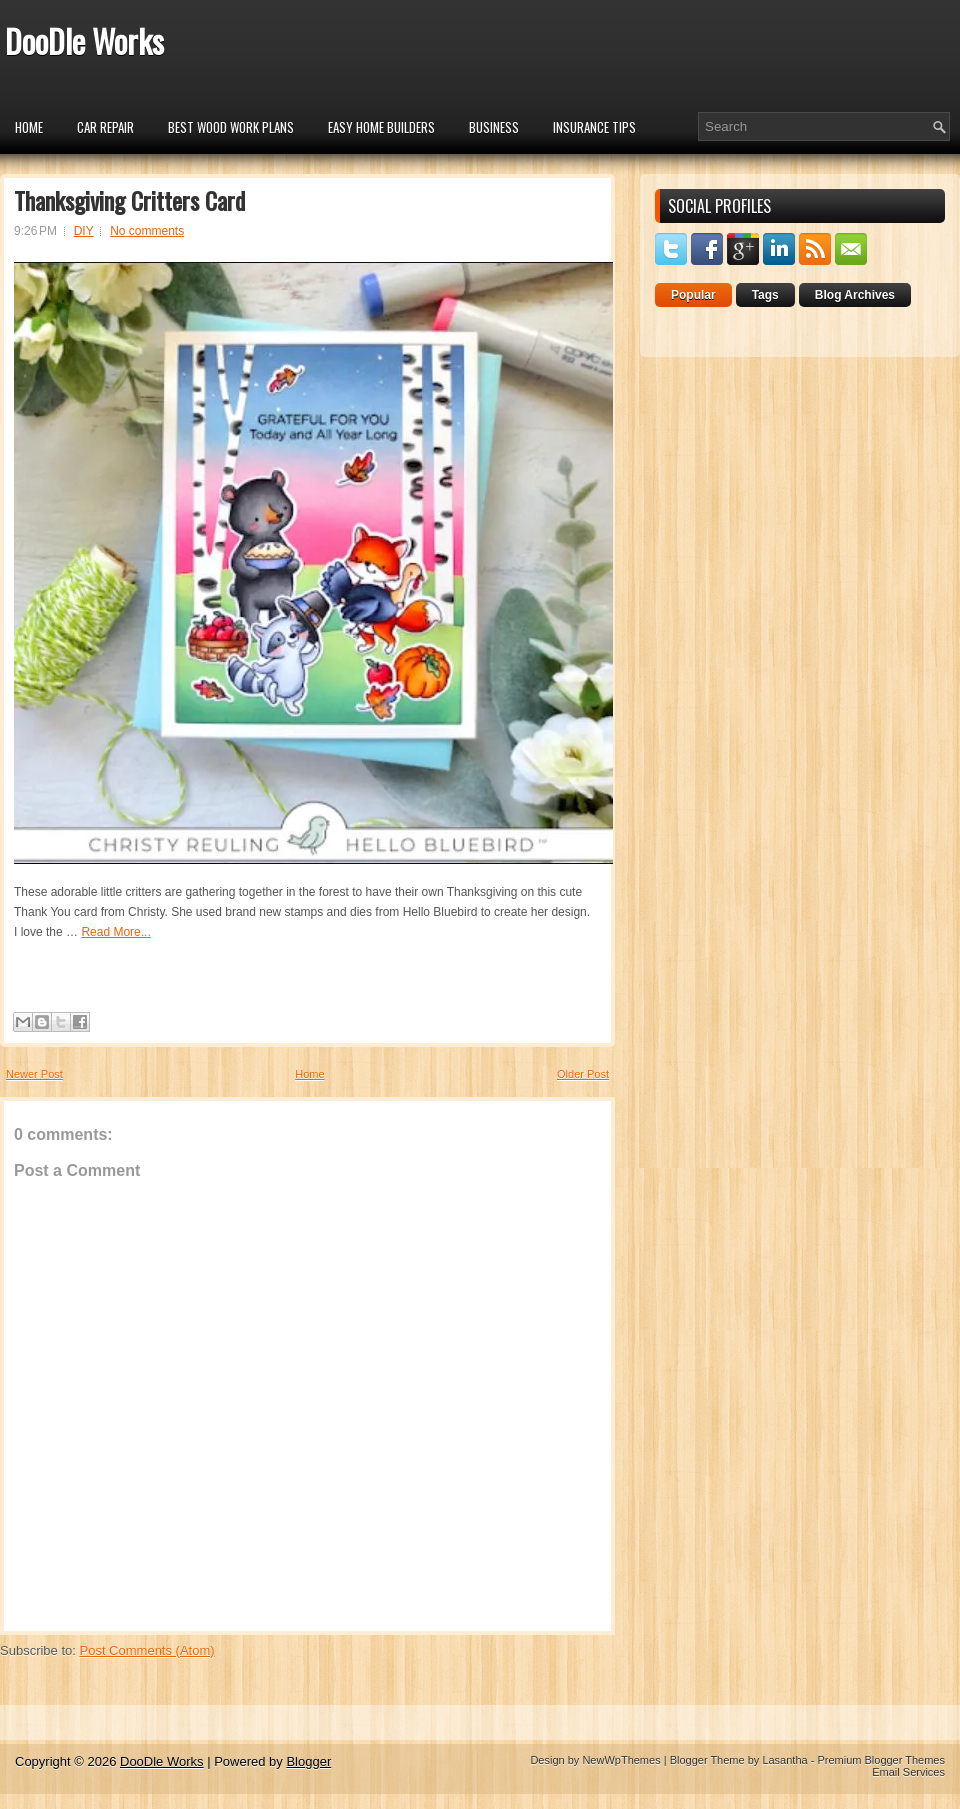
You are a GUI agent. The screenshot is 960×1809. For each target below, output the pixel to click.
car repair (105, 127)
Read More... (115, 932)
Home (29, 127)
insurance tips (594, 127)
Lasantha (784, 1760)
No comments (147, 231)
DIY (84, 231)
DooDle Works (84, 40)
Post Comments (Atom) (147, 1650)
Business (494, 127)
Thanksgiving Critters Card (129, 200)
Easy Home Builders (381, 127)
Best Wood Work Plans (231, 127)
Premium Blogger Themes (881, 1760)
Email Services (908, 1772)
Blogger (308, 1761)
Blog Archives (855, 295)
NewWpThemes (621, 1760)
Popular (693, 295)
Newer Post (34, 1074)
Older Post (583, 1074)
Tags (765, 295)
